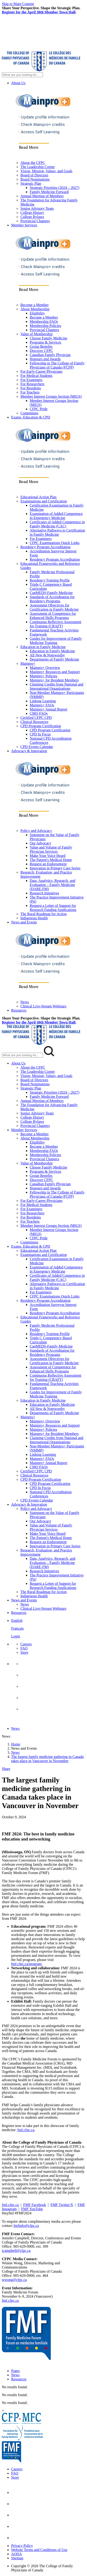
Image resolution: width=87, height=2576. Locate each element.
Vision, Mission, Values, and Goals (46, 171)
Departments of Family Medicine (54, 659)
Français (17, 1628)
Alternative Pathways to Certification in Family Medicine (57, 532)
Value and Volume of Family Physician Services (51, 849)
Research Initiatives (44, 893)
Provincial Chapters (35, 221)
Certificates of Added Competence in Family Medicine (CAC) (57, 524)
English (17, 1620)
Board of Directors (34, 175)
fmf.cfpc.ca (25, 2130)
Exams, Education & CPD (30, 417)
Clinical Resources (34, 722)
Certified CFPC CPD (36, 718)
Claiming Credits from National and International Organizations (56, 686)
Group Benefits (41, 346)
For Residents (30, 388)
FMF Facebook (34, 2205)
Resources (18, 1010)
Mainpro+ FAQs (42, 705)
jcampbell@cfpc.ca (16, 2251)
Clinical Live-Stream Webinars (43, 1006)
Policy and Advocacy (36, 831)
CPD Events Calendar (36, 747)
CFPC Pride (39, 409)
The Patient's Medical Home (51, 860)
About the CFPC (32, 163)
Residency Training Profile (50, 580)
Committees (29, 413)
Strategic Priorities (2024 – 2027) (54, 188)
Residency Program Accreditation (45, 547)
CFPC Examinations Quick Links (55, 543)
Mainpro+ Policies (43, 676)
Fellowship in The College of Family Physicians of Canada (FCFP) (57, 365)
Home (15, 1744)
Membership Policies (45, 326)
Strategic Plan (30, 183)
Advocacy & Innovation (29, 751)
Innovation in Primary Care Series (55, 868)
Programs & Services (45, 342)
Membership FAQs (44, 321)
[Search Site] (22, 74)
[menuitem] (48, 1628)
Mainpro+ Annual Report (48, 709)
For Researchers (32, 384)
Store (24, 1652)
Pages (15, 2371)
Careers (26, 1644)
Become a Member (34, 305)
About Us (18, 83)
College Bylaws (32, 217)
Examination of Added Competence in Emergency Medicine (56, 516)
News (24, 1002)
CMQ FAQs (39, 713)
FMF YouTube (32, 2209)
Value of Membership (36, 334)
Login (15, 1636)
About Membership (34, 309)
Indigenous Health (34, 918)
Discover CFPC (41, 351)
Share (6, 1769)
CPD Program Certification (40, 726)
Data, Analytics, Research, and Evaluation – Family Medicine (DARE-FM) (52, 885)
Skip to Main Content (18, 4)
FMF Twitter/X (61, 2205)
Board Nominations (35, 179)
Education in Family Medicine (43, 647)
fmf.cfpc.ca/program (26, 1964)
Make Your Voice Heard (47, 856)
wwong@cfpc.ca (14, 2280)
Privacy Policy (22, 2546)
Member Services (24, 225)
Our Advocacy (40, 843)
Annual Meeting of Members (42, 196)
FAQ (24, 1648)
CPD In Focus (40, 734)
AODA (16, 2554)
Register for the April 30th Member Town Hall (38, 12)
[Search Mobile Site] (22, 1055)
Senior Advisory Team (37, 208)
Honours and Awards (45, 359)
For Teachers (30, 392)
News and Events (24, 922)
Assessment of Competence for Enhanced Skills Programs (53, 616)
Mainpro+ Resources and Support (55, 672)
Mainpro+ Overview (45, 668)
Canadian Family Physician (50, 355)
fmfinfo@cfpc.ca (26, 2226)
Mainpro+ (27, 663)
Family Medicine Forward (49, 192)
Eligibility (37, 313)
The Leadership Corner (37, 167)
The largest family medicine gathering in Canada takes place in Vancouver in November (47, 1759)
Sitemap (17, 2558)
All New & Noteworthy (47, 655)
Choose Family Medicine (48, 338)
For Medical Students (36, 376)
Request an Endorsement (48, 864)
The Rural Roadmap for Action (43, 914)
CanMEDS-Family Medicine (51, 593)
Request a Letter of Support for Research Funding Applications (53, 908)
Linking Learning (43, 701)
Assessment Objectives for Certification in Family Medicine (54, 607)
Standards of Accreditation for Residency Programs (52, 599)
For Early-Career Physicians (41, 371)
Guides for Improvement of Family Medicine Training (56, 641)
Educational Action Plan (38, 497)
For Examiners (31, 380)
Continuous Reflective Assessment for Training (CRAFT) (55, 624)
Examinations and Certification (43, 501)
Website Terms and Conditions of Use (39, 2550)
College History (32, 213)
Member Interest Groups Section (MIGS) (51, 396)
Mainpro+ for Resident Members (54, 680)
